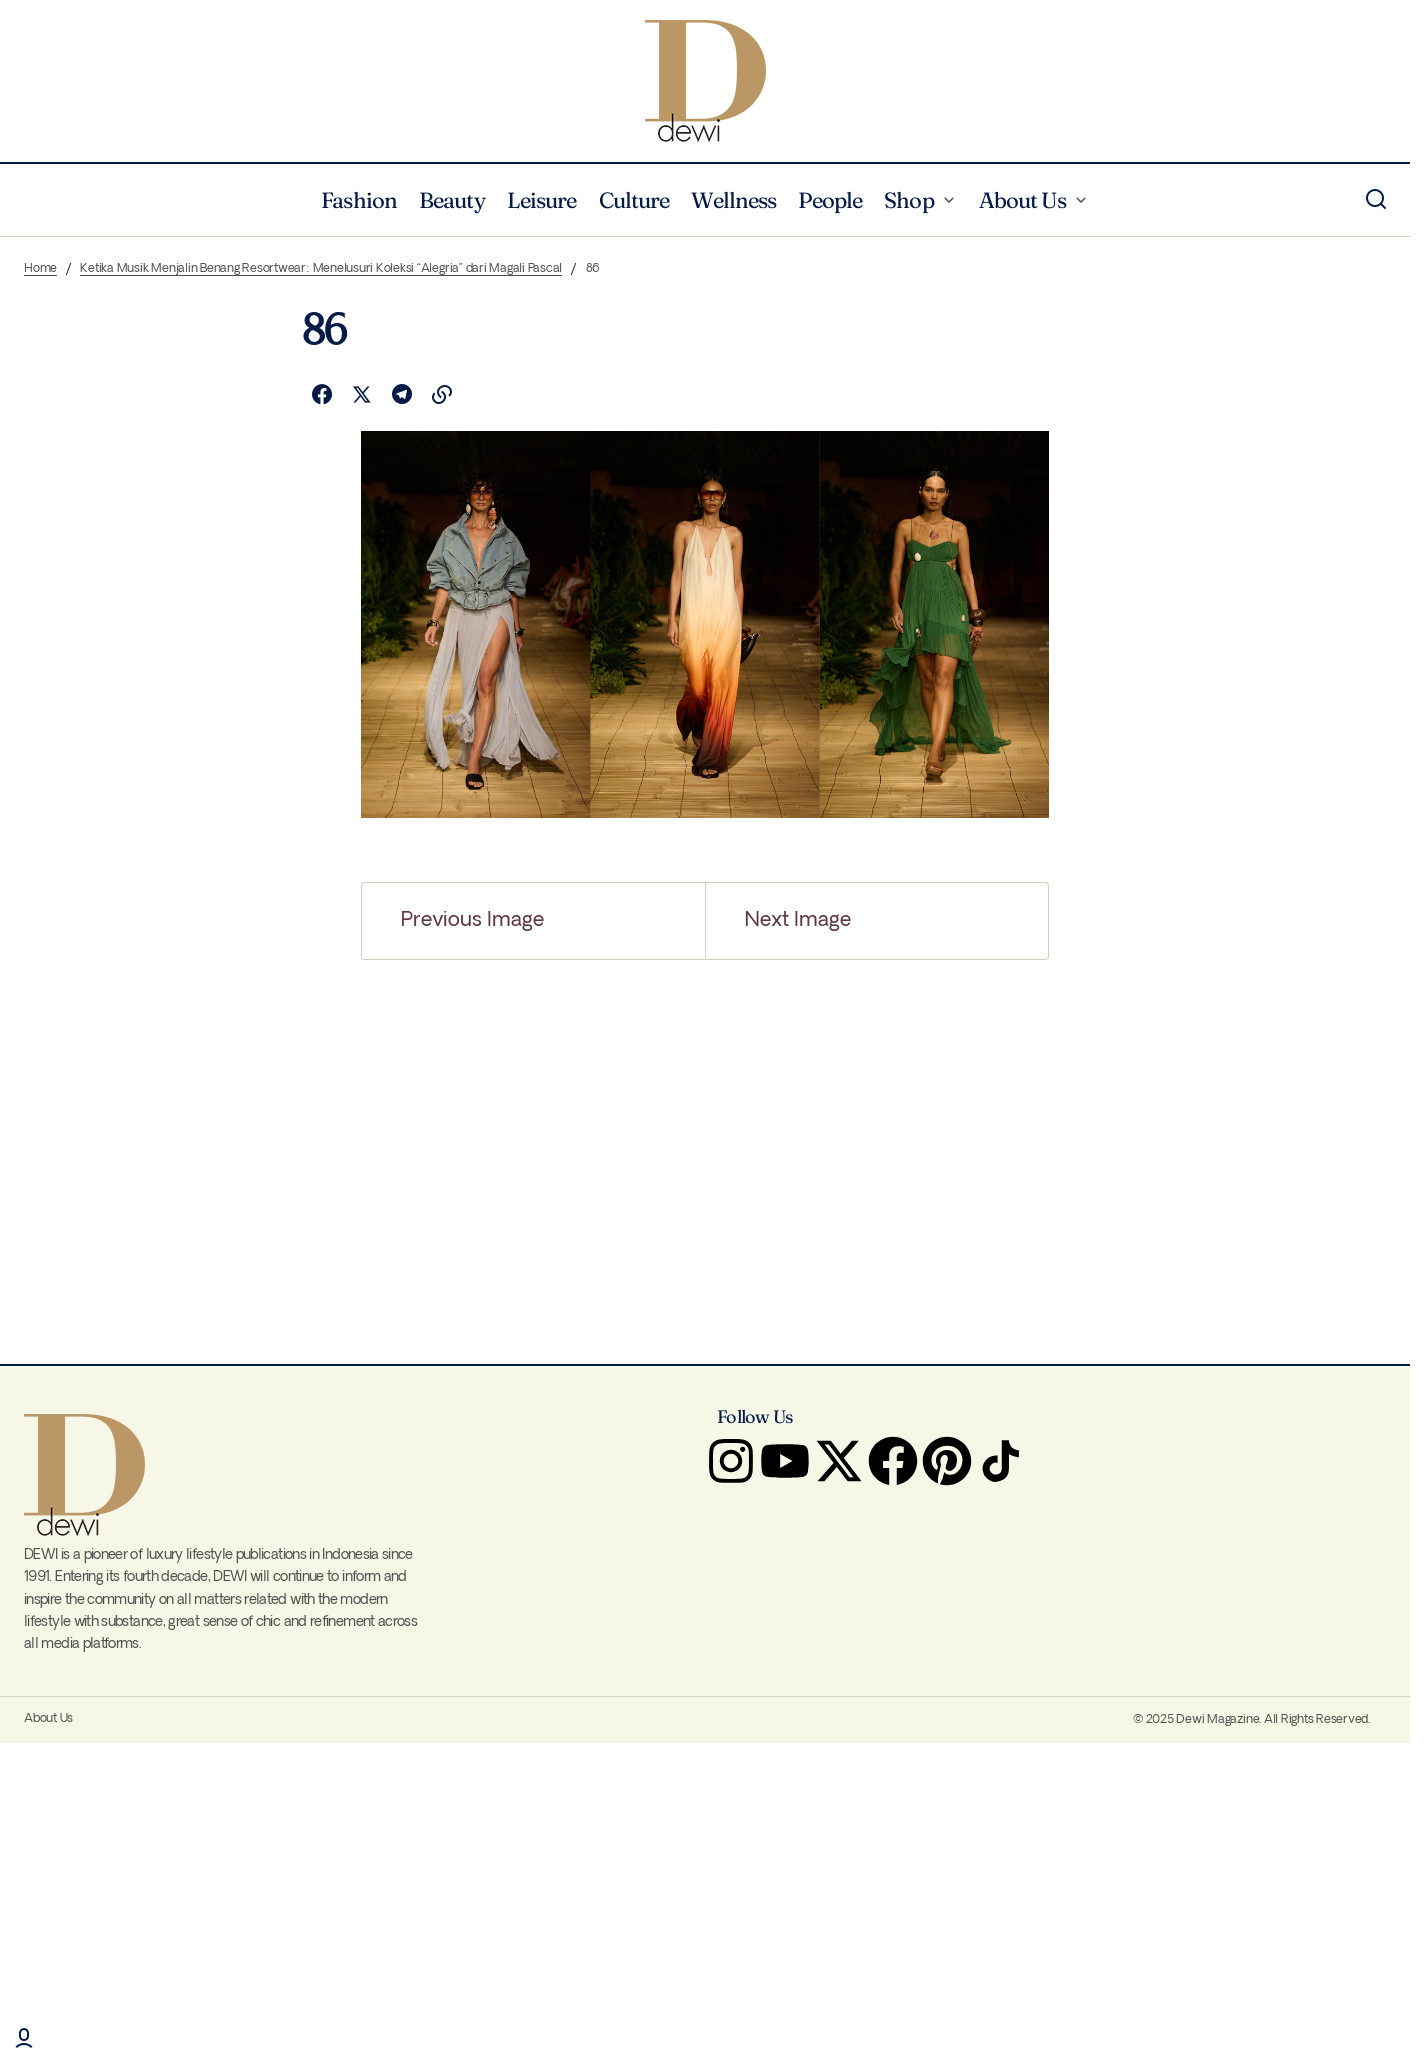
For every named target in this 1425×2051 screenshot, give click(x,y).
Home (40, 268)
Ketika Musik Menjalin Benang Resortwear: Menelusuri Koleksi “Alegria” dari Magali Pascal (321, 268)
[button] (1376, 200)
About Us (48, 1718)
